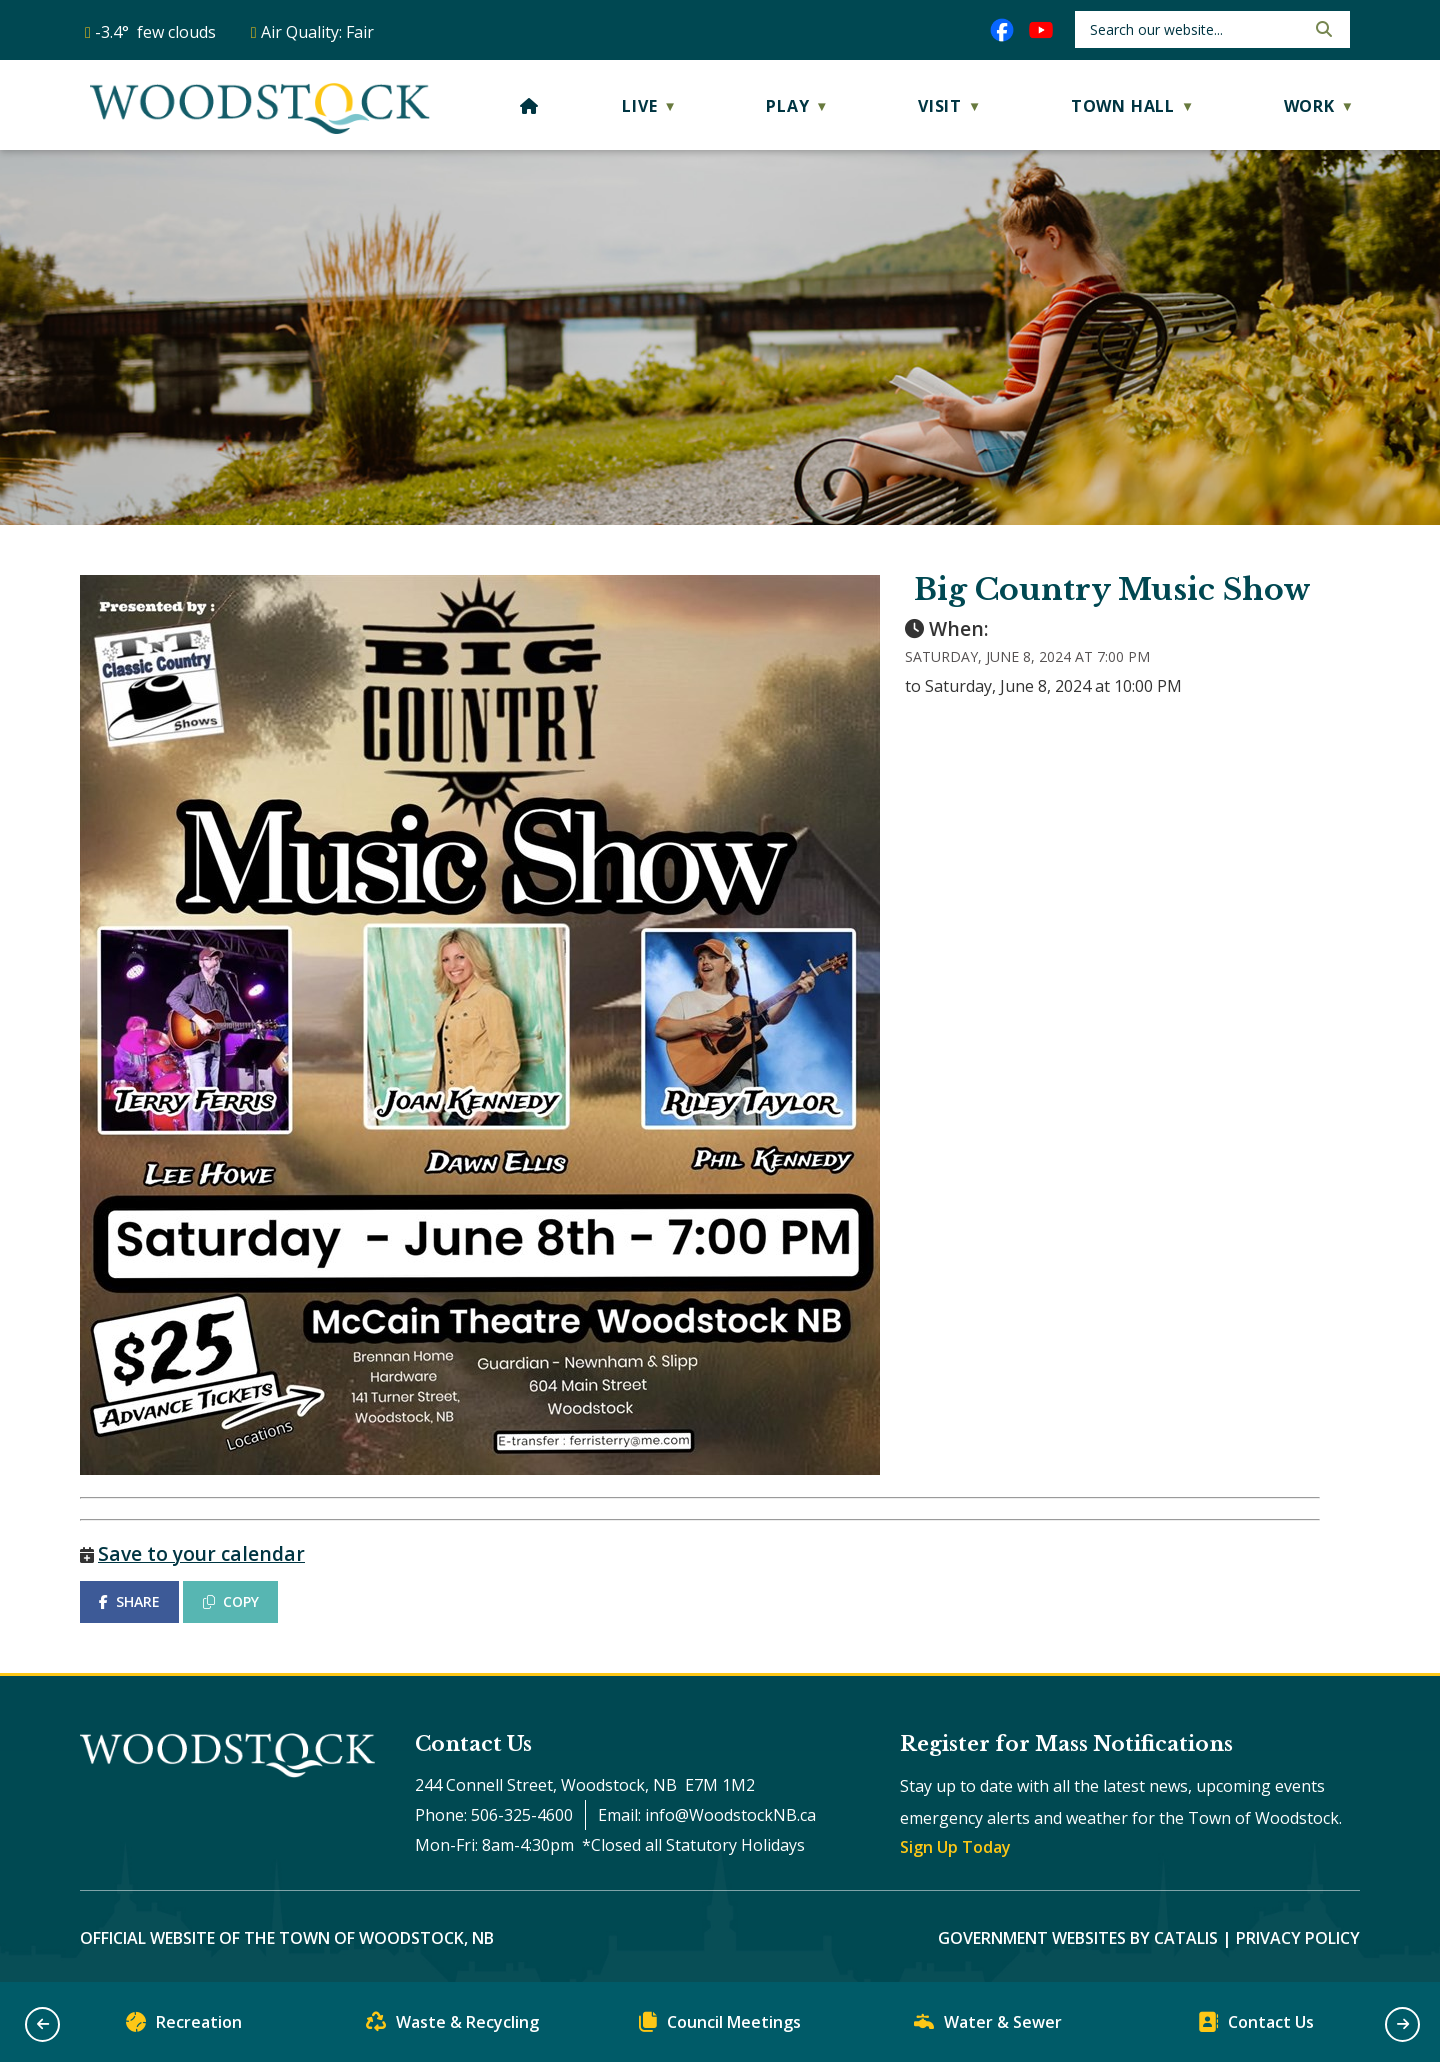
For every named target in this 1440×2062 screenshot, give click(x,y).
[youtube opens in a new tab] (1041, 30)
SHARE (129, 1601)
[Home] (529, 106)
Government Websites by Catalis (1078, 1938)
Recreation (184, 2026)
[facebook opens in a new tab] (1002, 30)
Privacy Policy (1298, 1938)
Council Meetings (720, 2026)
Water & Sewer (988, 2026)
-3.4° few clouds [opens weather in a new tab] (155, 32)
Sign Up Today (955, 1847)
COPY (231, 1601)
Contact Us (1256, 2026)
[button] (1322, 29)
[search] (1195, 29)
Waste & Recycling (452, 2026)
